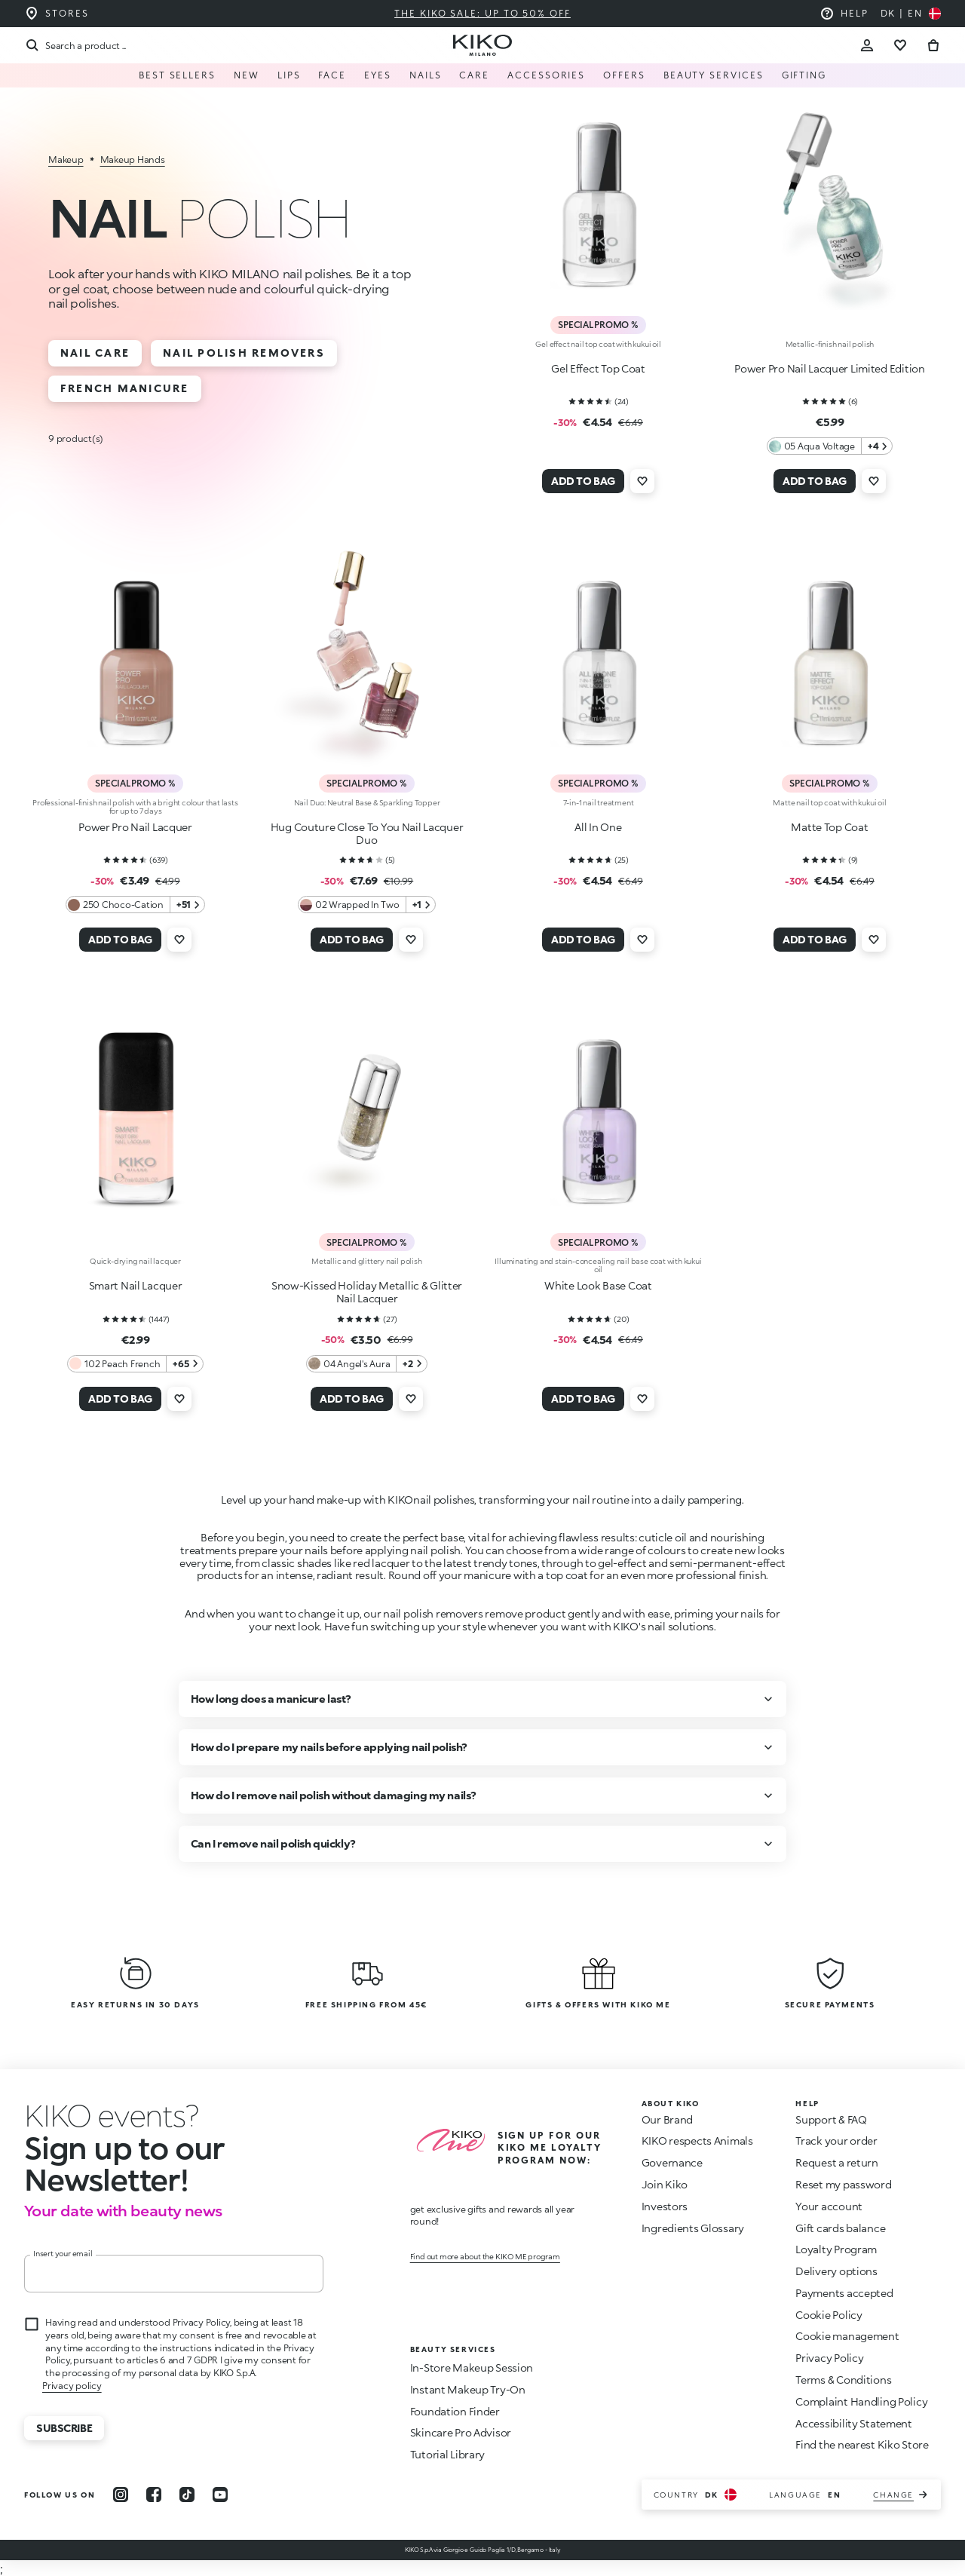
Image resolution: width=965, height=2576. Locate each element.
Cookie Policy (828, 2314)
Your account (828, 2206)
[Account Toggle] (867, 45)
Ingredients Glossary (693, 2228)
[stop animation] (111, 2115)
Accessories (546, 75)
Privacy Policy (829, 2357)
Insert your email (63, 2253)
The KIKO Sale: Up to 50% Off (482, 13)
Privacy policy (72, 2385)
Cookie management (847, 2336)
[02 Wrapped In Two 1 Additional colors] (367, 904)
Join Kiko (665, 2184)
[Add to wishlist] (642, 481)
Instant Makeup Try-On (467, 2389)
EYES (377, 75)
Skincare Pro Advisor (460, 2432)
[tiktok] (187, 2494)
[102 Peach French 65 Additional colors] (135, 1363)
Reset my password (843, 2184)
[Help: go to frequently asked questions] (843, 13)
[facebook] (153, 2494)
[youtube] (220, 2494)
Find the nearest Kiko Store (861, 2444)
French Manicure (124, 388)
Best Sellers (177, 75)
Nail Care (95, 352)
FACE (332, 75)
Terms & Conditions (843, 2379)
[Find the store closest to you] (56, 13)
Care (474, 75)
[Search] (75, 45)
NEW (246, 75)
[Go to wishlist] (900, 45)
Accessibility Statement (853, 2423)
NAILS (425, 75)
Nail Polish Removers (244, 352)
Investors (665, 2206)
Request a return (836, 2162)
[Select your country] (911, 13)
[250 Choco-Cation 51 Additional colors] (135, 904)
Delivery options (836, 2271)
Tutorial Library (448, 2454)
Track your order (836, 2140)
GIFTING (804, 75)
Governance (672, 2162)
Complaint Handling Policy (861, 2401)
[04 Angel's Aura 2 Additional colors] (366, 1363)
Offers (624, 75)
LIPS (289, 75)
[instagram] (120, 2494)
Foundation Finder (455, 2411)
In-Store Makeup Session (472, 2367)
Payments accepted (844, 2292)
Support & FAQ (830, 2119)
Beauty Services (713, 75)
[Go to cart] (933, 45)
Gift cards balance (840, 2228)
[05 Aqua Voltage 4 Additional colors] (830, 446)
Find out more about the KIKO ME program (485, 2256)
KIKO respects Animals (697, 2140)
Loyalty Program (836, 2249)
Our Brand (667, 2119)
